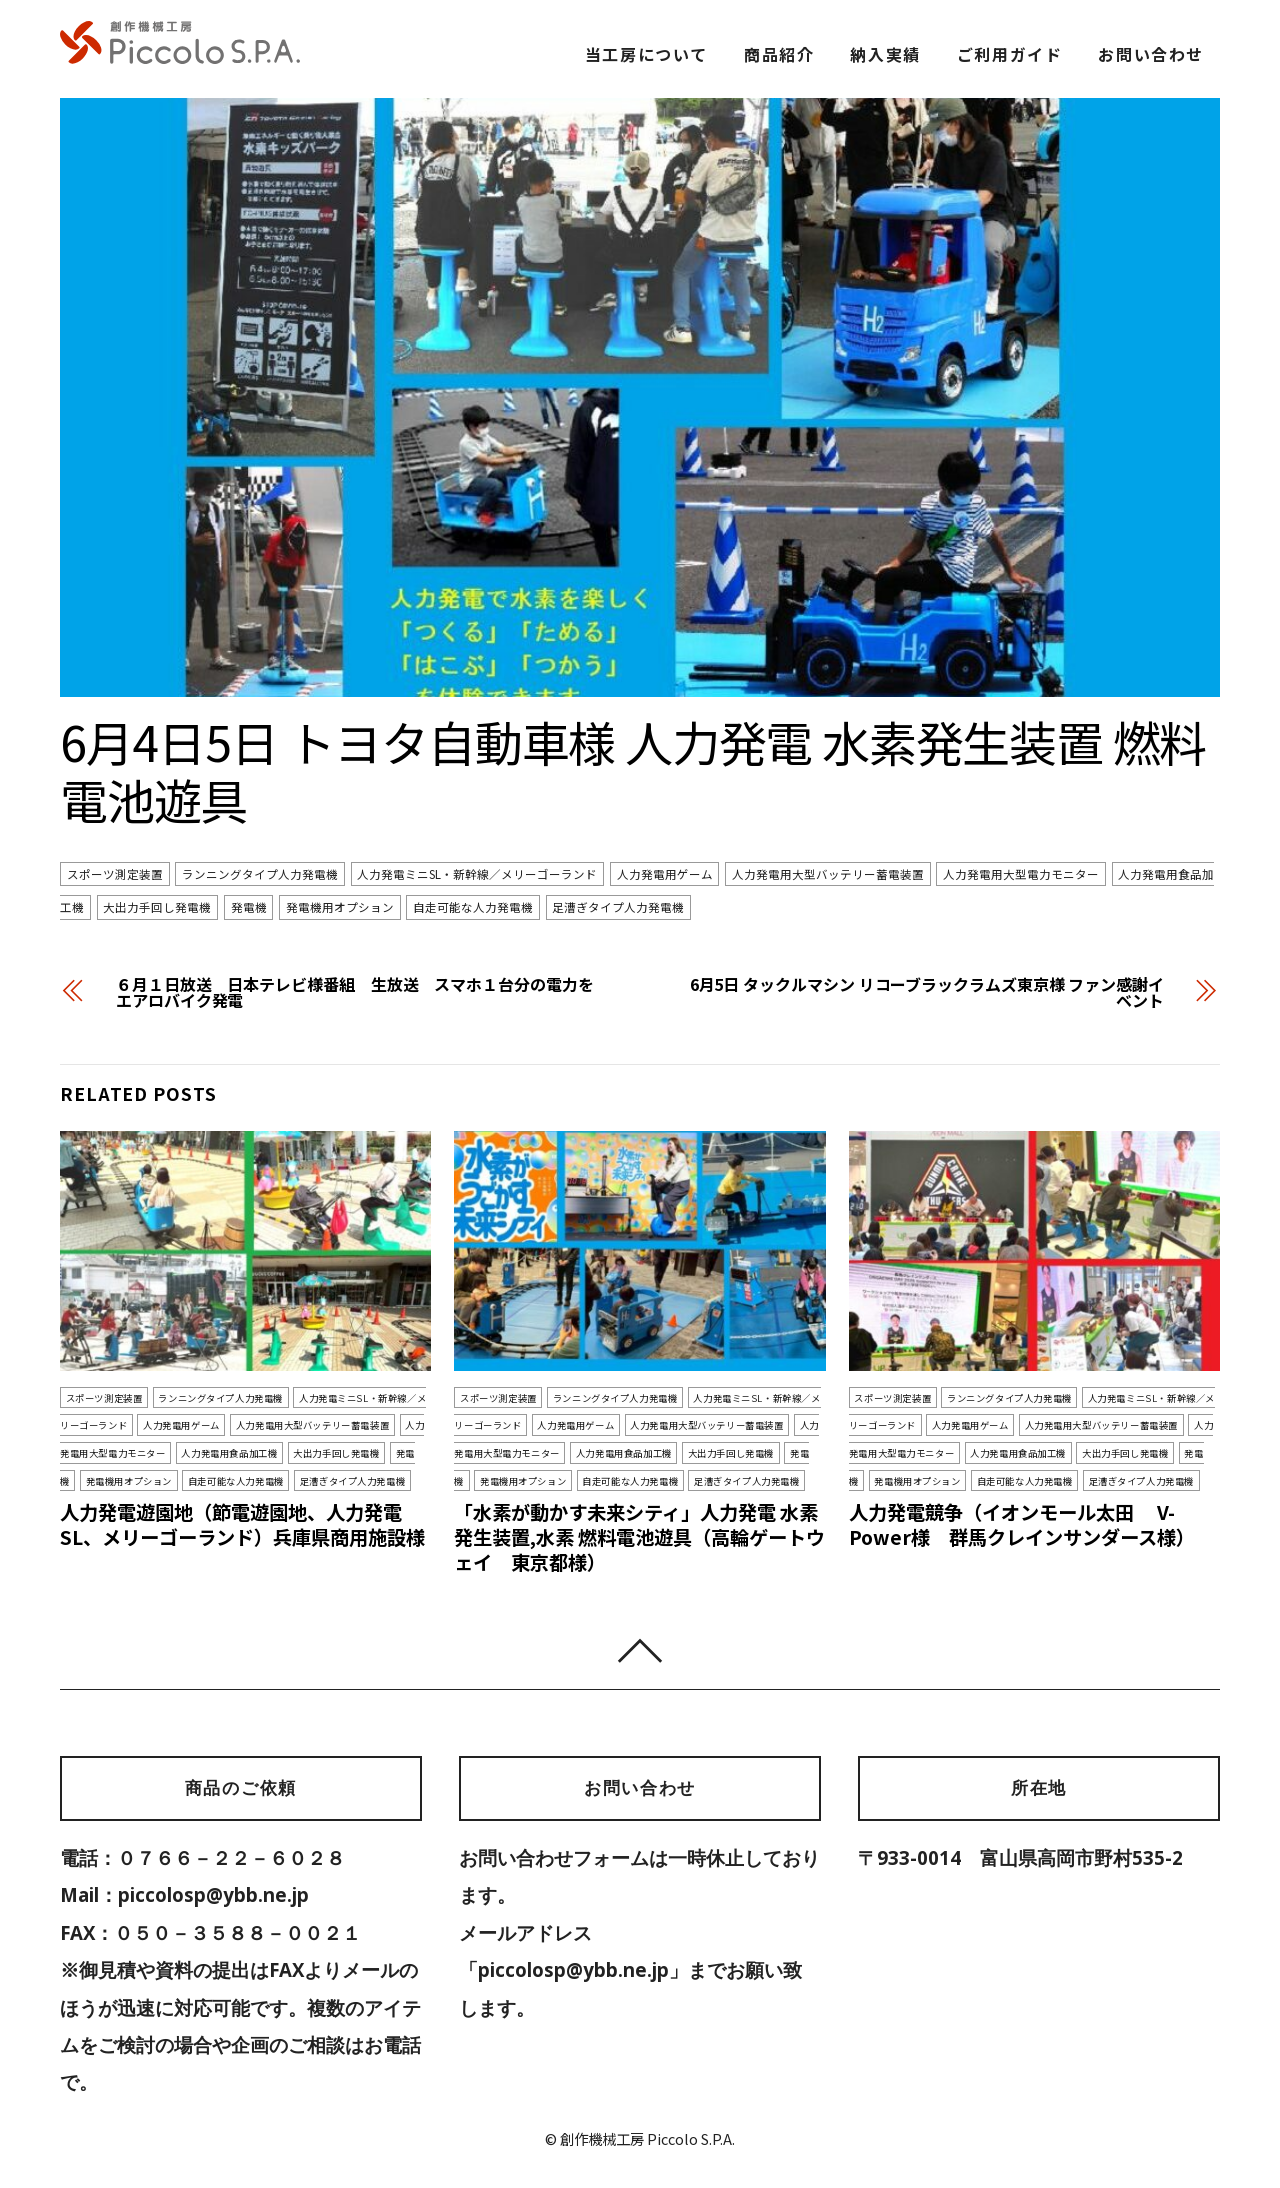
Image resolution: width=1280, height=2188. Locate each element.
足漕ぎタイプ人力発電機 (618, 908)
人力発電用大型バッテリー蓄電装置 (828, 874)
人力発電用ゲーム (665, 874)
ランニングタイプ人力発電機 (260, 874)
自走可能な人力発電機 (473, 908)
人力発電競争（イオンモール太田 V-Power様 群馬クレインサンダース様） (1022, 1524)
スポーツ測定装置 (115, 874)
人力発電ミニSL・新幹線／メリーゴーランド (477, 874)
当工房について (646, 54)
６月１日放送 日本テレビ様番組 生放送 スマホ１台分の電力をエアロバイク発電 (355, 992)
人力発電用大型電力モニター (1021, 874)
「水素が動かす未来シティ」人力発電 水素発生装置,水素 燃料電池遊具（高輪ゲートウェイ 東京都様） (639, 1537)
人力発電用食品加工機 (229, 1453)
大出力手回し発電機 (157, 908)
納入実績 (885, 54)
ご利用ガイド (1010, 54)
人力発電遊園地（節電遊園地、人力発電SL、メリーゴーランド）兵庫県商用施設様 (242, 1524)
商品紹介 (779, 54)
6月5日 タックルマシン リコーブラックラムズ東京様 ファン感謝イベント (927, 992)
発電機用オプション (340, 908)
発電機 (249, 908)
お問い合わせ (1151, 54)
